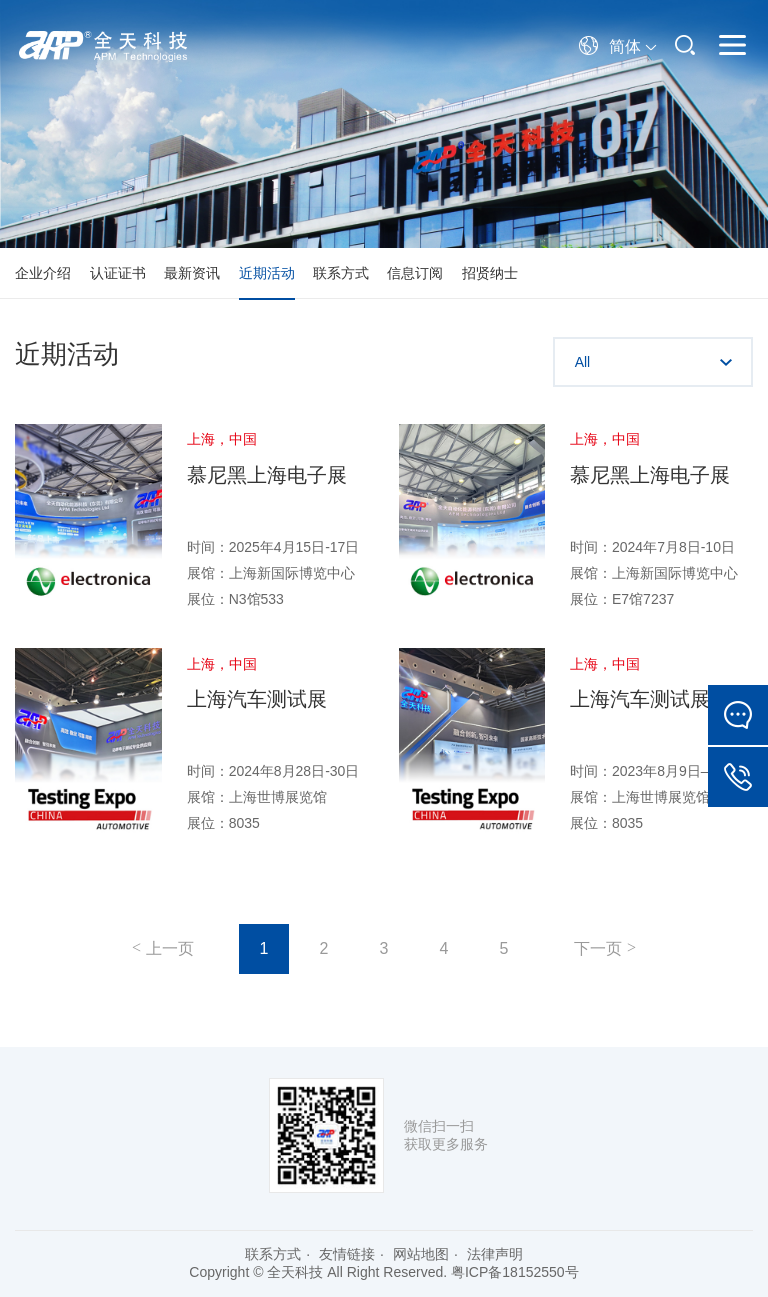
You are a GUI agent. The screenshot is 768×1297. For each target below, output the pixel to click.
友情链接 (347, 1254)
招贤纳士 (490, 273)
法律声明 (495, 1254)
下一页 (598, 948)
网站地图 (421, 1254)
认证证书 (118, 273)
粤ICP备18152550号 (515, 1272)
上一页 (170, 948)
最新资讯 (192, 273)
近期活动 (267, 273)
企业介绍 (43, 273)
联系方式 (341, 273)
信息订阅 (415, 273)
